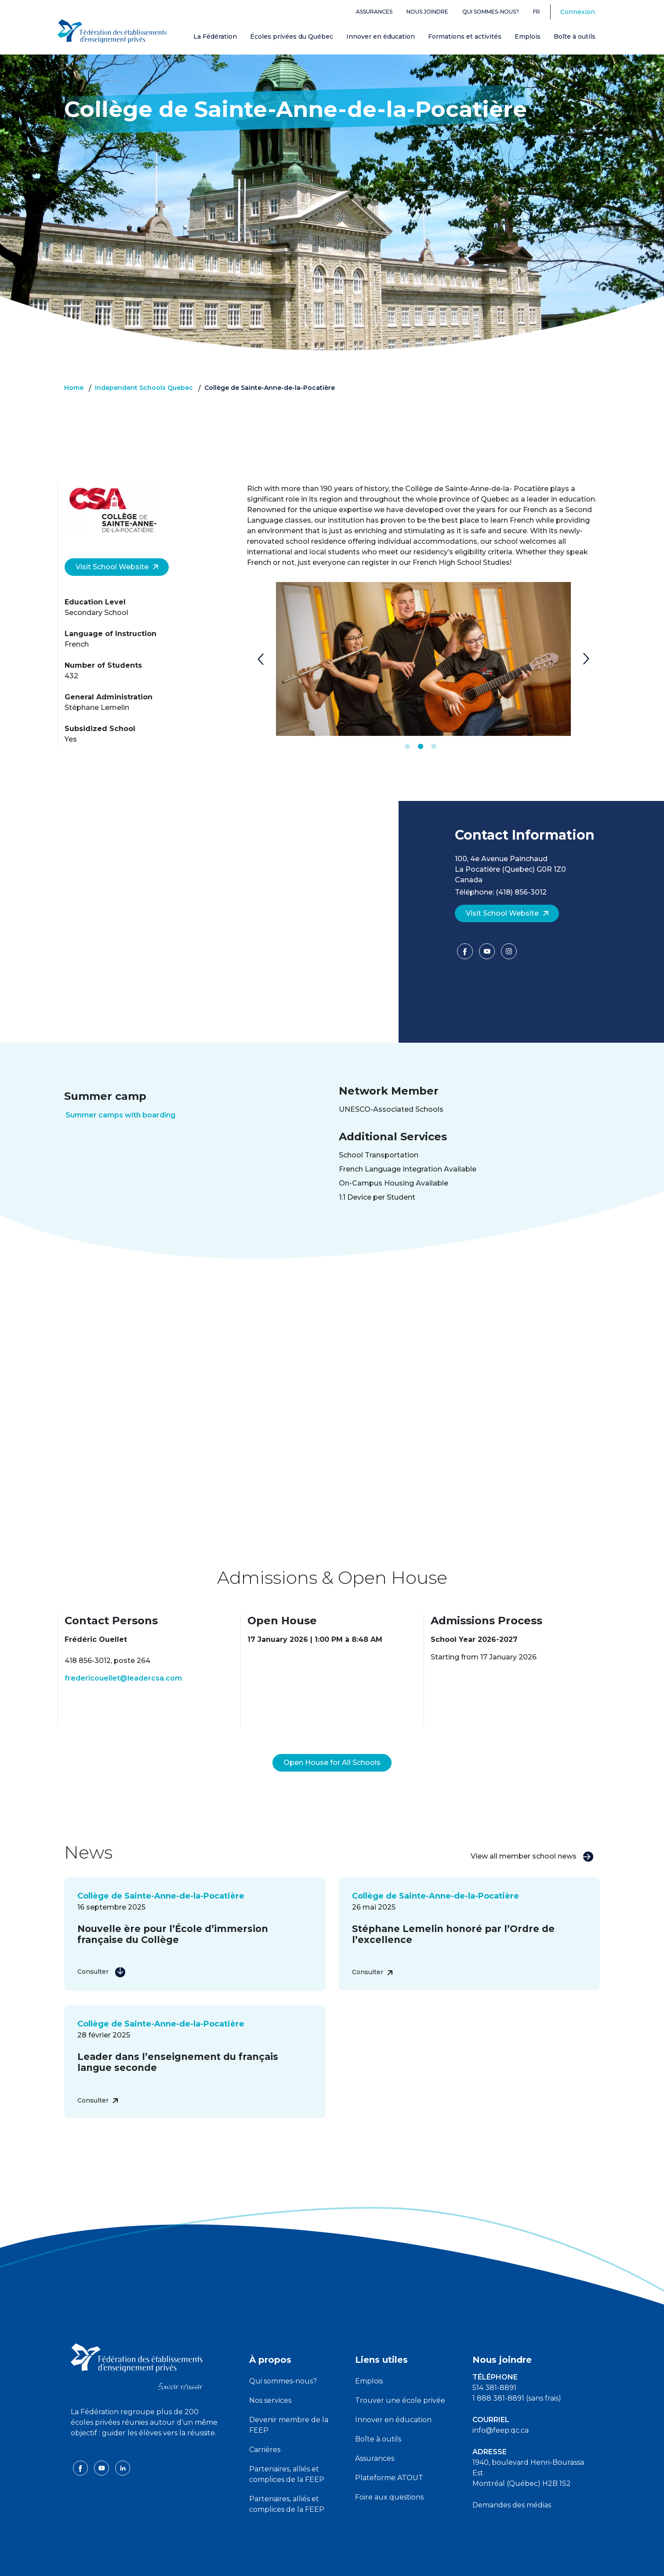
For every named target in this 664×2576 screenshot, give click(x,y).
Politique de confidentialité (333, 2562)
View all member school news (532, 1835)
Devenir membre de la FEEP (288, 2403)
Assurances (374, 11)
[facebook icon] (81, 2446)
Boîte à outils (574, 36)
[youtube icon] (102, 2446)
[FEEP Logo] (112, 31)
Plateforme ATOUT (389, 2456)
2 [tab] (420, 746)
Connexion (577, 12)
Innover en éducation (380, 36)
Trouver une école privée (400, 2379)
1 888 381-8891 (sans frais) (516, 2377)
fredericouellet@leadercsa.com (123, 1678)
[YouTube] (488, 954)
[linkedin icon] (122, 2446)
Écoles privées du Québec (291, 36)
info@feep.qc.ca (500, 2409)
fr (536, 11)
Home (73, 388)
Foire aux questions (389, 2476)
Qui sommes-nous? (490, 11)
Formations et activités (464, 36)
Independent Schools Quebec (144, 388)
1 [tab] (407, 746)
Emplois (528, 36)
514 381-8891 (494, 2366)
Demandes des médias (511, 2484)
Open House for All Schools (332, 1741)
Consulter (101, 1950)
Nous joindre (427, 11)
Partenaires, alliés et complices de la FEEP (286, 2453)
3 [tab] (433, 746)
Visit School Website (117, 567)
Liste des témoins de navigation (428, 2562)
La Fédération (215, 36)
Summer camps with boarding (120, 1115)
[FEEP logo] (137, 2345)
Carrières (264, 2428)
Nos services (270, 2379)
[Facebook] (466, 954)
